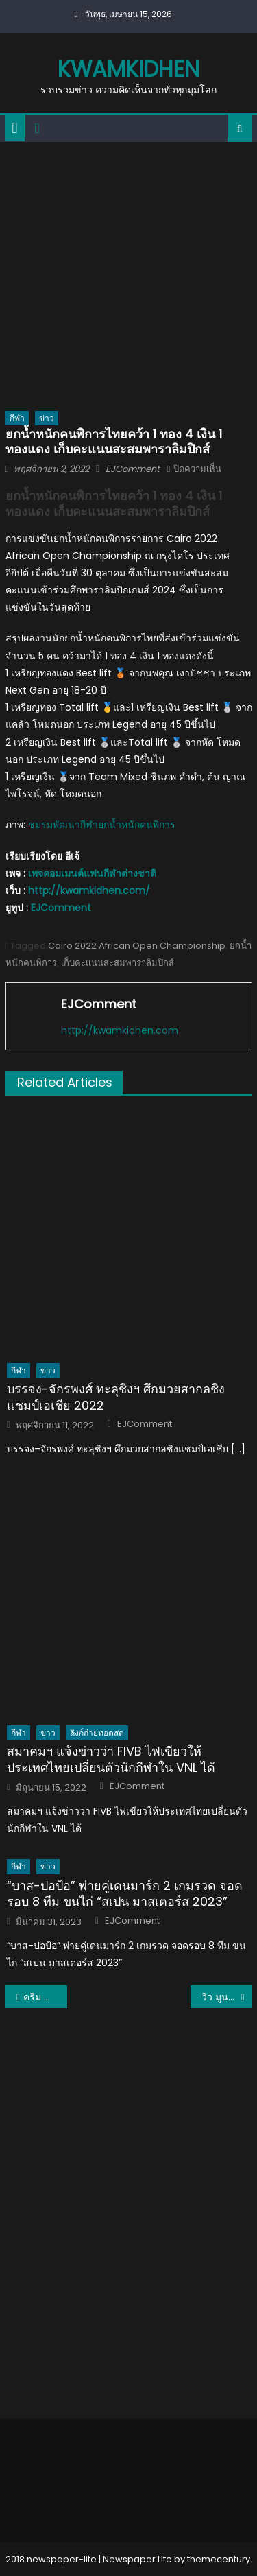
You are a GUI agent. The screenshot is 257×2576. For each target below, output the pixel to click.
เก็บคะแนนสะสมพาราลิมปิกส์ (117, 962)
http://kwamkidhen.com (119, 1030)
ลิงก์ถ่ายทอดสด (97, 1732)
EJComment (133, 468)
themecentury (218, 2559)
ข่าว (46, 418)
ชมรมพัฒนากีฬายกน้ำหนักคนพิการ (101, 824)
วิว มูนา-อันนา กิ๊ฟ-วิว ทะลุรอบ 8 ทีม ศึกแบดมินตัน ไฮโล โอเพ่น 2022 (226, 1997)
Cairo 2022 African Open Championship (136, 945)
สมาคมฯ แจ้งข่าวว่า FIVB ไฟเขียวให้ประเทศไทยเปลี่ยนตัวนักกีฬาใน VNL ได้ (111, 1759)
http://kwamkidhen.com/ (89, 890)
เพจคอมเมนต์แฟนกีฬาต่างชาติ (92, 873)
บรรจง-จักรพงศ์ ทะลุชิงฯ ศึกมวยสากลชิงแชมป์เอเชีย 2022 (116, 1397)
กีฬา (17, 418)
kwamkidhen (128, 69)
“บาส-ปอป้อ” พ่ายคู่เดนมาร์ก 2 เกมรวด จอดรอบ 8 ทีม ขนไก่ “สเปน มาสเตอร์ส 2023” (125, 1894)
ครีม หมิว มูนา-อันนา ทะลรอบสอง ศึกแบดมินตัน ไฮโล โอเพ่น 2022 (45, 1997)
